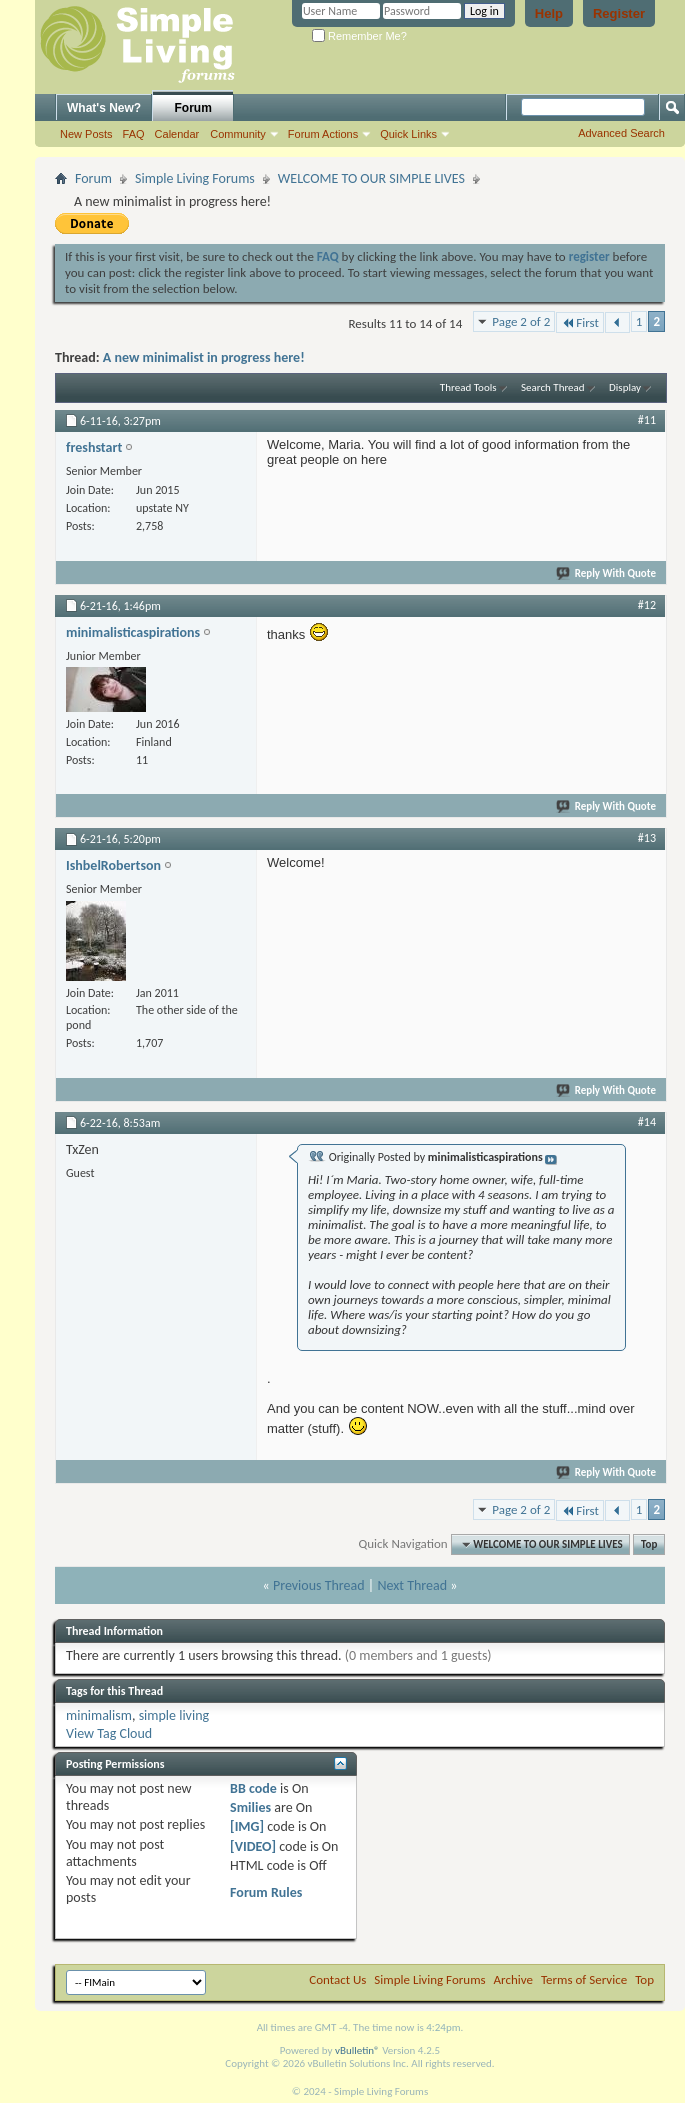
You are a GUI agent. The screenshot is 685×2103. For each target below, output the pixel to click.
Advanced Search (621, 133)
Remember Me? (359, 36)
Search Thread (553, 387)
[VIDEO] (253, 1846)
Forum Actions (323, 134)
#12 (647, 605)
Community (238, 134)
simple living (174, 1715)
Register (619, 13)
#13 (647, 838)
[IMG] (247, 1826)
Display (625, 387)
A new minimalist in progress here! (204, 357)
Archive (513, 1979)
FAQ (134, 134)
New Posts (86, 134)
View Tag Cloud (109, 1733)
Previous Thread (319, 1585)
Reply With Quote (607, 573)
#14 (647, 1122)
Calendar (177, 134)
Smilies (250, 1807)
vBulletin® (357, 2050)
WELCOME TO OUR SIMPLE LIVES (371, 178)
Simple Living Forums (195, 178)
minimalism (99, 1715)
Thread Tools (468, 387)
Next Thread (412, 1585)
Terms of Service (584, 1979)
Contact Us (337, 1979)
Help (549, 13)
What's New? (104, 108)
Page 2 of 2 (521, 321)
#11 (647, 420)
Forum (193, 108)
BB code (253, 1788)
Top (649, 1544)
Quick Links (408, 134)
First (580, 322)
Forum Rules (266, 1892)
